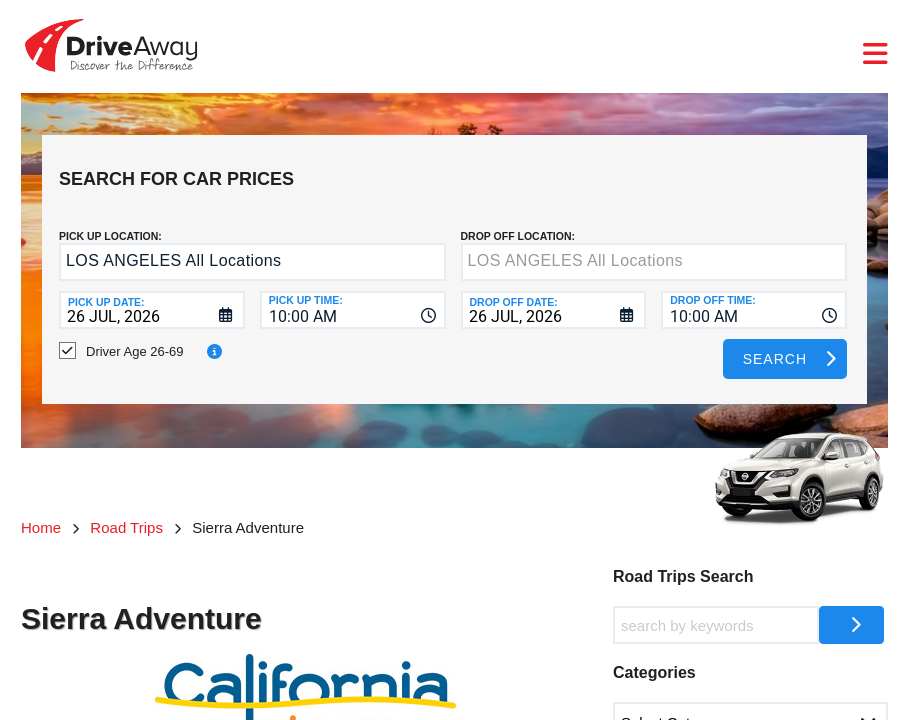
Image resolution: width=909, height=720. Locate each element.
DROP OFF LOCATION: (518, 221)
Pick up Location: (110, 221)
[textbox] (654, 247)
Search (775, 344)
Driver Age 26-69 (135, 336)
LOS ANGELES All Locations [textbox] (173, 245)
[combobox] (353, 295)
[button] (425, 248)
